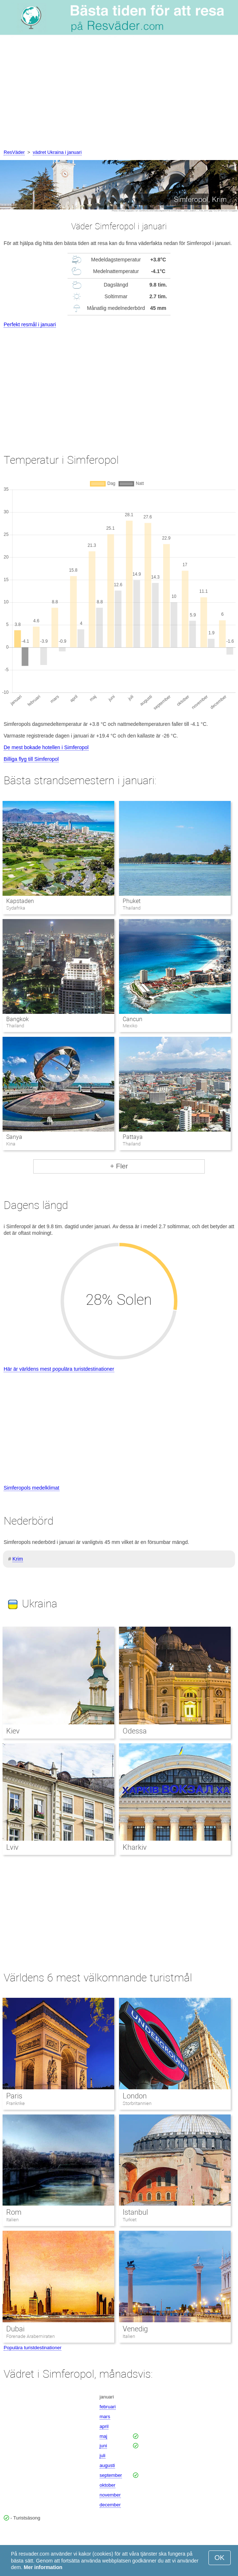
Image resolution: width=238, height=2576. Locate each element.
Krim (17, 1559)
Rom (14, 2212)
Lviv (12, 1847)
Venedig (135, 2328)
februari (108, 2406)
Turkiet (130, 2219)
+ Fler (119, 1166)
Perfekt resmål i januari (30, 324)
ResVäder (14, 152)
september (111, 2475)
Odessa (135, 1731)
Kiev (13, 1731)
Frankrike (15, 2103)
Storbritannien (137, 2103)
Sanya (14, 1136)
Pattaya (133, 1136)
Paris (14, 2095)
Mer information (43, 2567)
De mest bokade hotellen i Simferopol (46, 747)
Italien (12, 2219)
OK (219, 2557)
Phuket (132, 901)
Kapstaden (20, 901)
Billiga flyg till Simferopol (31, 759)
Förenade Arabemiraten (30, 2336)
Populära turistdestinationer (32, 2347)
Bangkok (17, 1019)
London (135, 2095)
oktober (107, 2485)
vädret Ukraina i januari (57, 152)
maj (103, 2436)
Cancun (132, 1019)
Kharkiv (135, 1847)
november (110, 2495)
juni (103, 2445)
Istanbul (135, 2212)
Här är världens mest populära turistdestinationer (59, 1369)
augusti (107, 2465)
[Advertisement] (119, 94)
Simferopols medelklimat (32, 1488)
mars (105, 2416)
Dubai (15, 2328)
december (110, 2504)
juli (102, 2455)
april (104, 2426)
